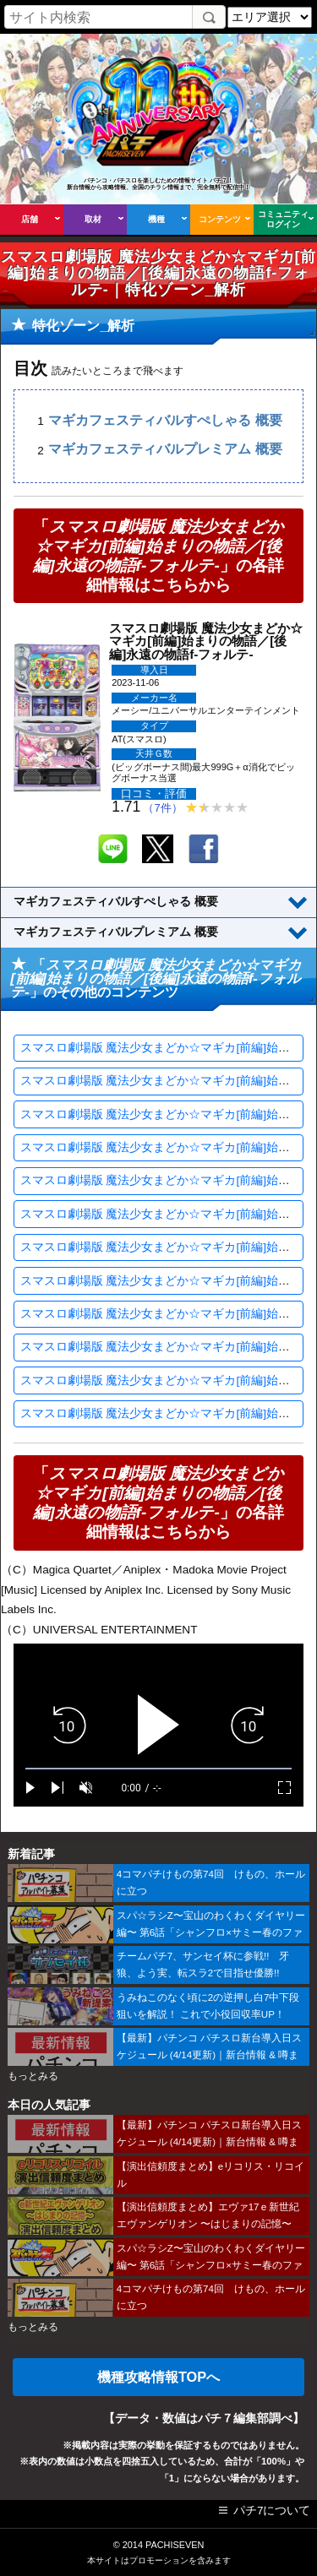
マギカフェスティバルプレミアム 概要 (164, 450)
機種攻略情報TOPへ (158, 2376)
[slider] (158, 1769)
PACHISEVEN (174, 2545)
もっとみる (33, 2076)
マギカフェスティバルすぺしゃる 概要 (164, 420)
